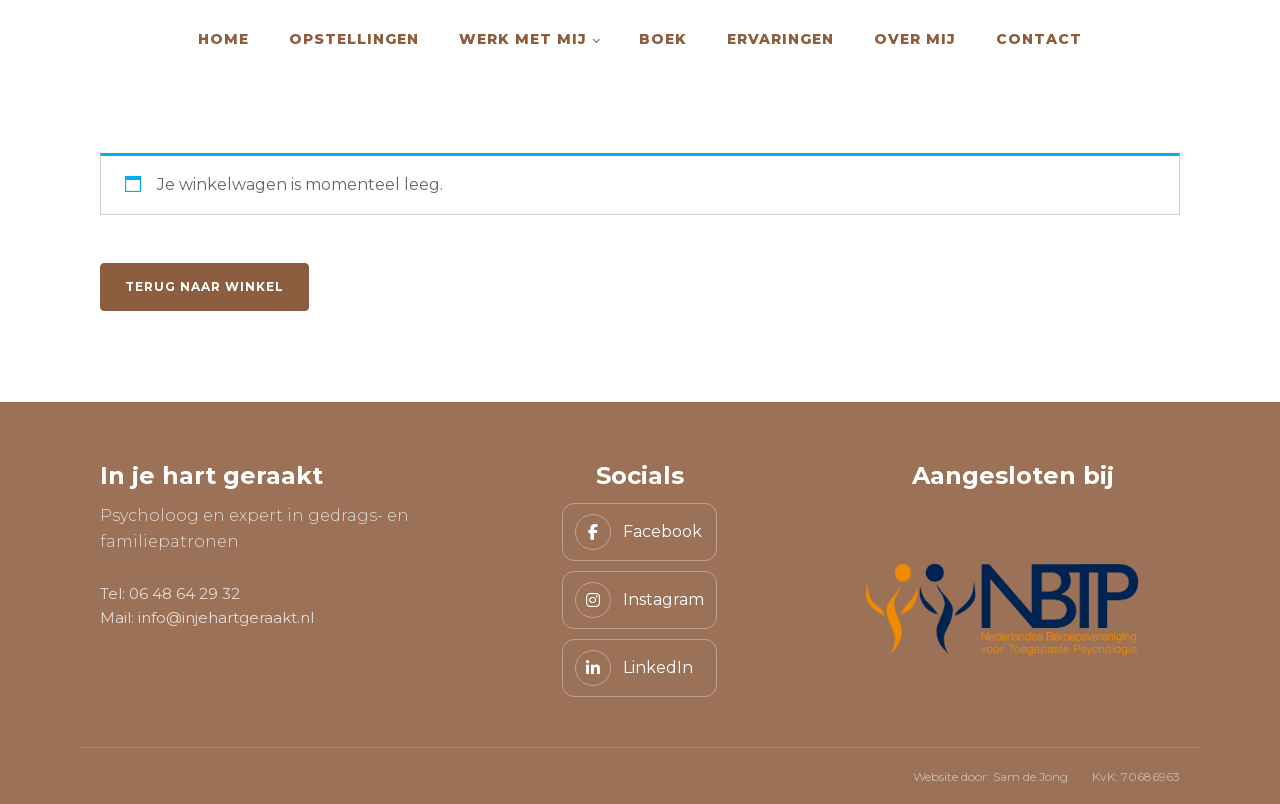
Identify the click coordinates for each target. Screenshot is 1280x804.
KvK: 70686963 (1136, 776)
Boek (663, 39)
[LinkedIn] (639, 668)
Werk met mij (523, 39)
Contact (1039, 39)
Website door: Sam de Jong (990, 776)
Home (223, 39)
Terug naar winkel (204, 286)
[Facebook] (639, 532)
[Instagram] (639, 600)
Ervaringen (780, 39)
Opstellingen (354, 39)
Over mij (915, 39)
